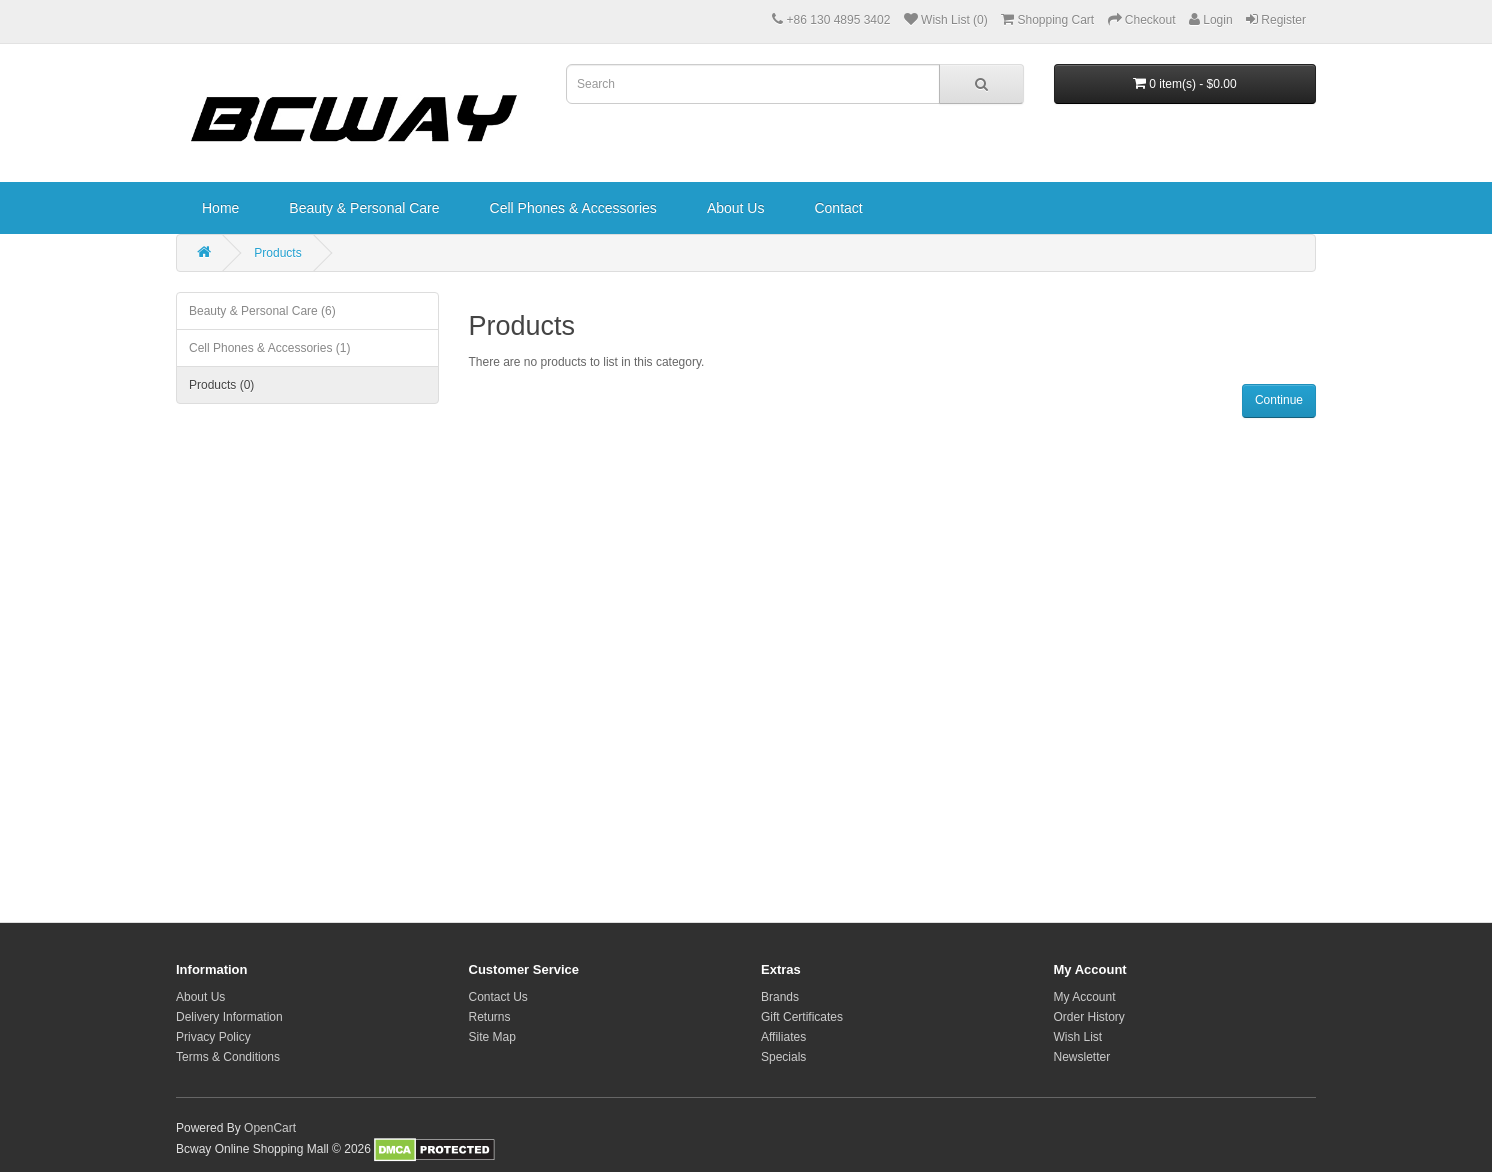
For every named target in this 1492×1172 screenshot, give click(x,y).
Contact (838, 208)
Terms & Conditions (228, 1057)
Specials (783, 1057)
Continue (1279, 400)
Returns (490, 1017)
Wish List (1078, 1037)
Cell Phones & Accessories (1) (269, 348)
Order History (1089, 1017)
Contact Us (498, 997)
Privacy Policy (213, 1037)
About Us (736, 208)
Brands (780, 997)
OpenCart (270, 1128)
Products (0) (221, 385)
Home (220, 208)
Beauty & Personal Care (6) (262, 311)
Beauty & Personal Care (364, 208)
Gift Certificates (802, 1017)
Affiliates (783, 1037)
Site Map (492, 1037)
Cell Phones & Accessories (573, 208)
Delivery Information (229, 1017)
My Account (1085, 997)
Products (277, 253)
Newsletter (1082, 1057)
